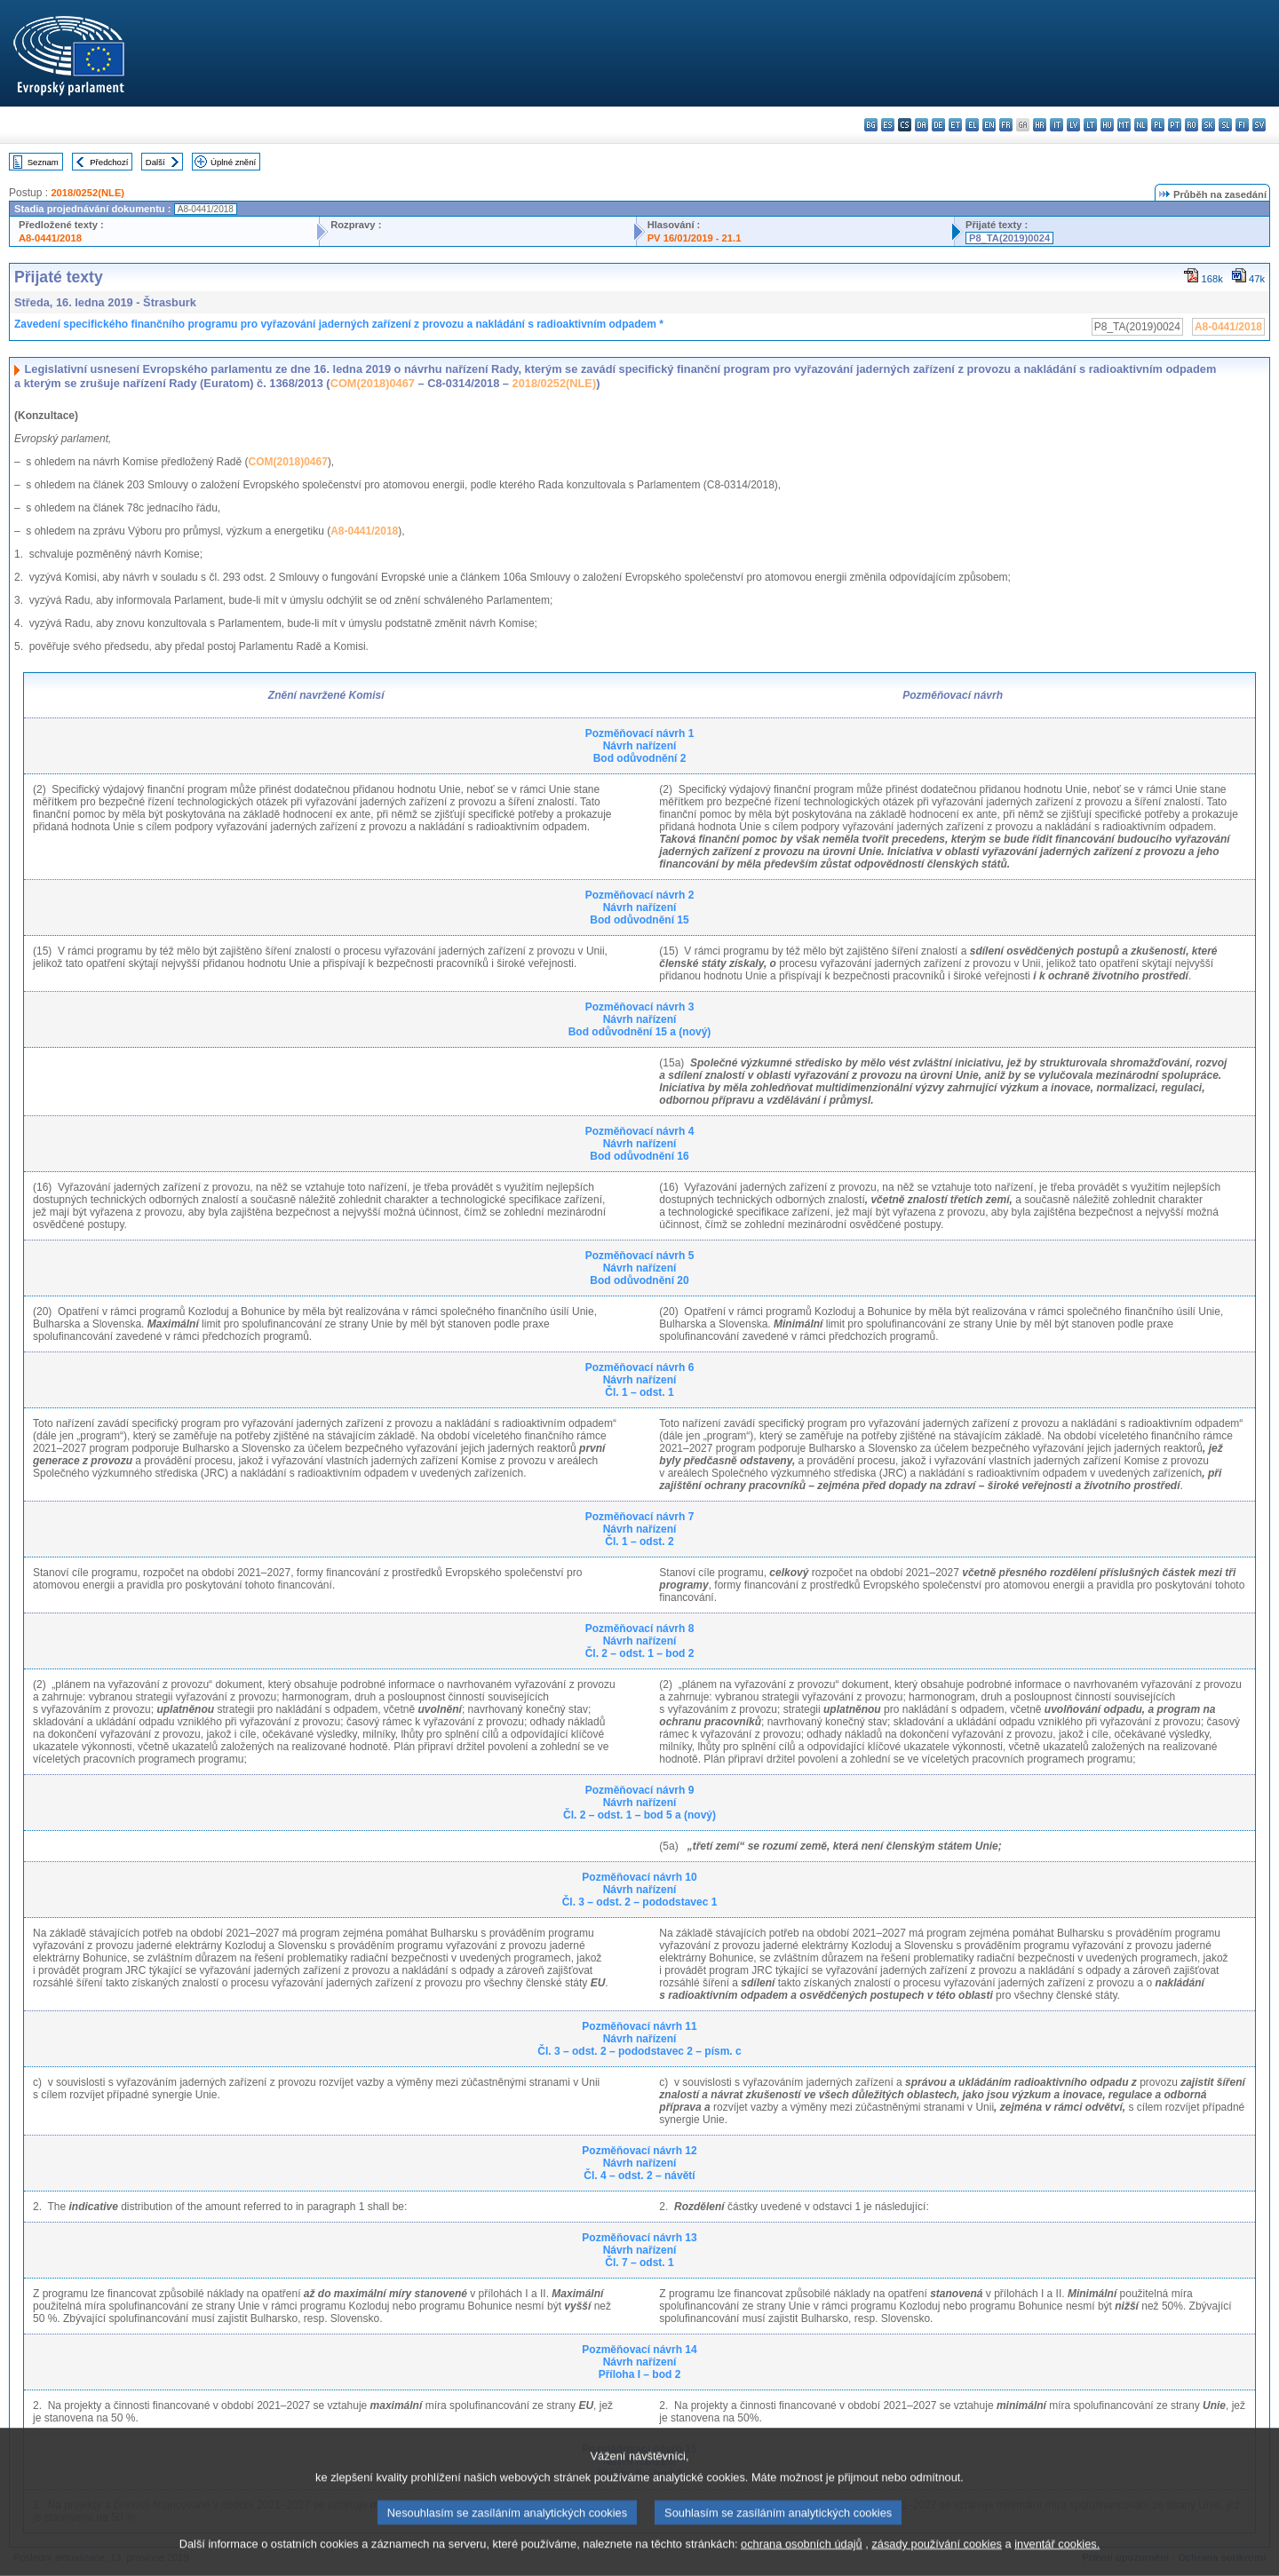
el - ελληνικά (972, 124)
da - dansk (921, 124)
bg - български (871, 124)
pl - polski (1157, 124)
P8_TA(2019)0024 (1009, 238)
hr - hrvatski (1039, 124)
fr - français (1006, 124)
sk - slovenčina (1208, 124)
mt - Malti (1124, 124)
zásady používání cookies (936, 2562)
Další (155, 162)
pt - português (1174, 124)
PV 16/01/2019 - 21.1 (694, 238)
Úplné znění (233, 162)
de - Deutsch (938, 124)
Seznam (43, 162)
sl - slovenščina (1225, 124)
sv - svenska (1259, 124)
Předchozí (109, 162)
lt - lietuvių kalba (1090, 124)
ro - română (1191, 124)
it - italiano (1056, 124)
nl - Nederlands (1141, 124)
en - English (989, 124)
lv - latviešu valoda (1073, 124)
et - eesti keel (955, 124)
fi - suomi (1242, 124)
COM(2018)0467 (372, 383)
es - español (887, 124)
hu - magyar (1107, 124)
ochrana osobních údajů (801, 2562)
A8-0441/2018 (50, 238)
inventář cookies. (1057, 2562)
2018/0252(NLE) (87, 192)
